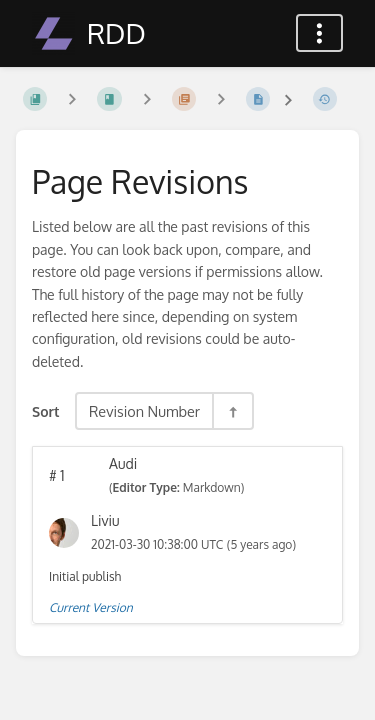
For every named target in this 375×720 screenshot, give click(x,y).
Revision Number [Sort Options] (144, 411)
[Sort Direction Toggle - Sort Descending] (232, 411)
